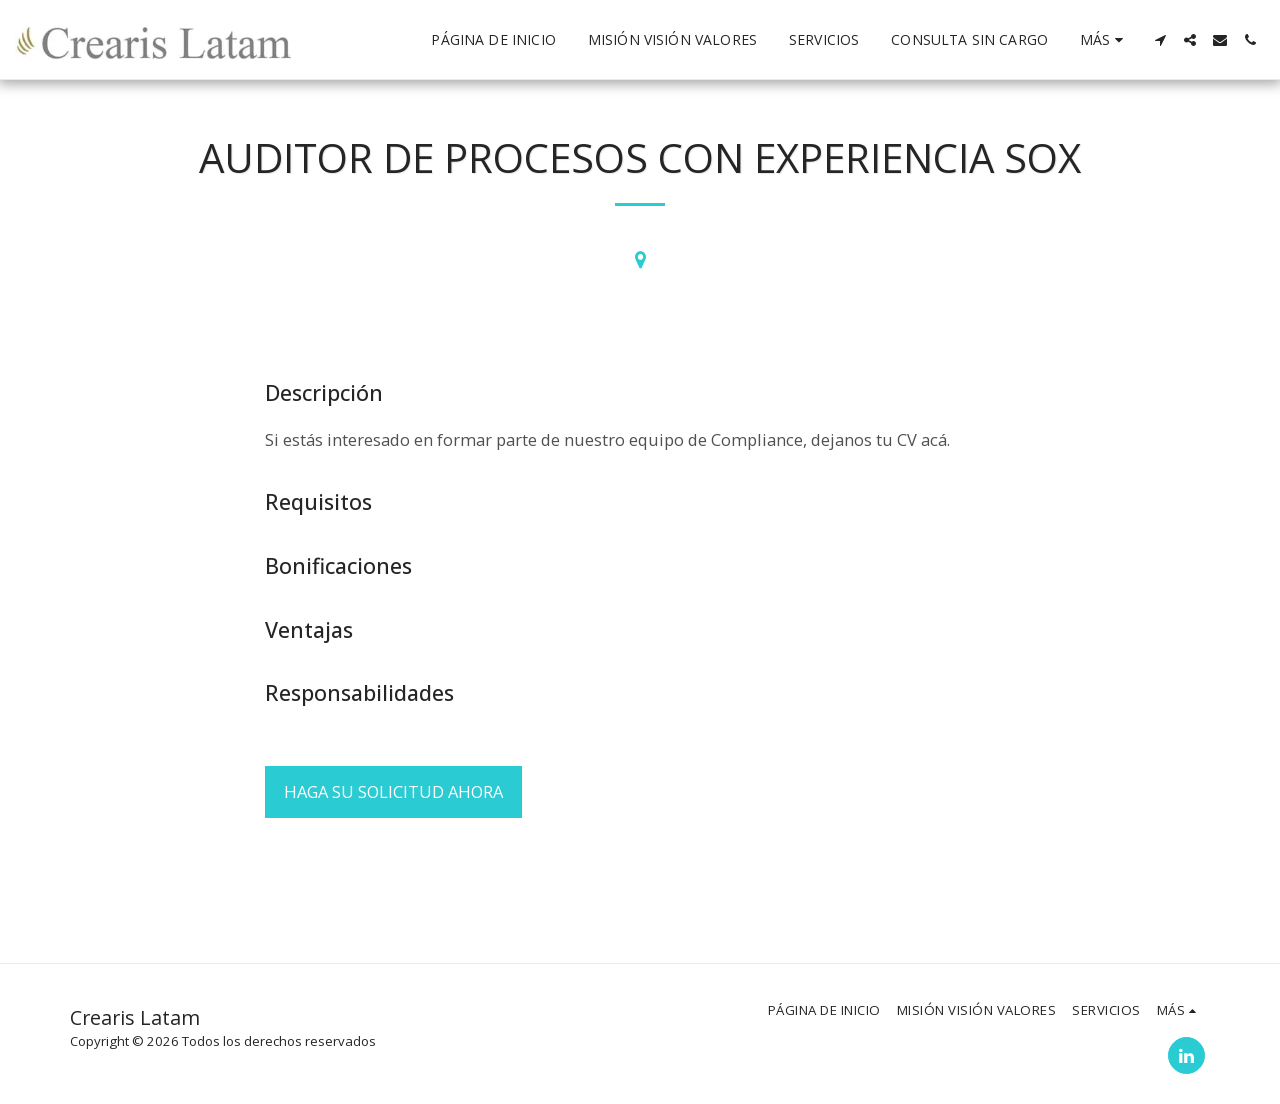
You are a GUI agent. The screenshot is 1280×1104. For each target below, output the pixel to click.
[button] (1160, 40)
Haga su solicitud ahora (393, 791)
